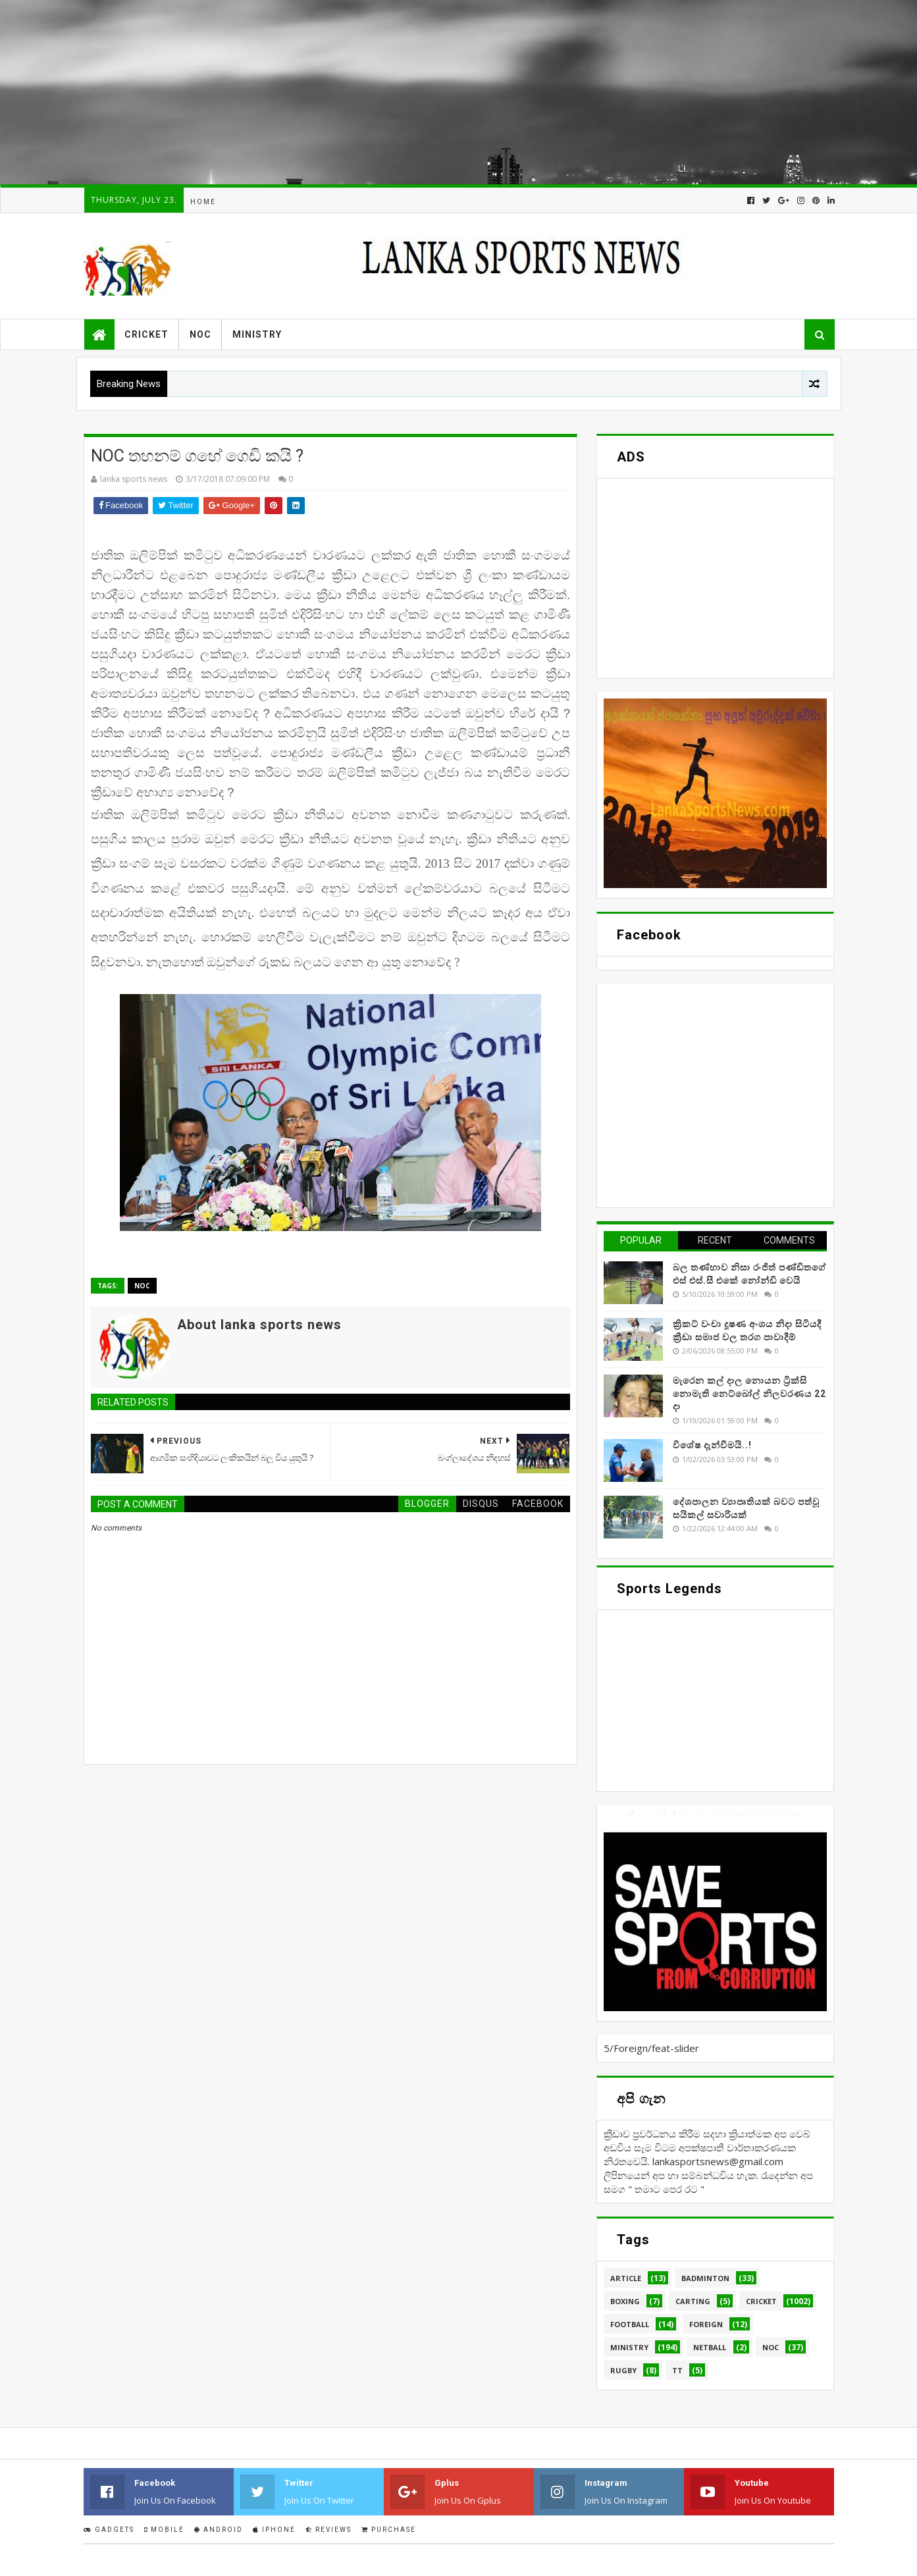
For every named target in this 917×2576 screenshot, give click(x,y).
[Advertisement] (395, 92)
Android (218, 2529)
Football (629, 2324)
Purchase (388, 2529)
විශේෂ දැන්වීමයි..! (712, 1445)
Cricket (146, 334)
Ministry (257, 334)
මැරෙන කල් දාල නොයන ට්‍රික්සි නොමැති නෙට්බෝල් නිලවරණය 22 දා (749, 1393)
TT (677, 2370)
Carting (692, 2301)
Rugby (623, 2370)
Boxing (625, 2301)
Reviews (328, 2529)
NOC (200, 334)
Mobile (164, 2529)
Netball (709, 2347)
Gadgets (109, 2529)
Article (625, 2278)
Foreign (706, 2324)
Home (203, 201)
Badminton (705, 2278)
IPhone (274, 2529)
